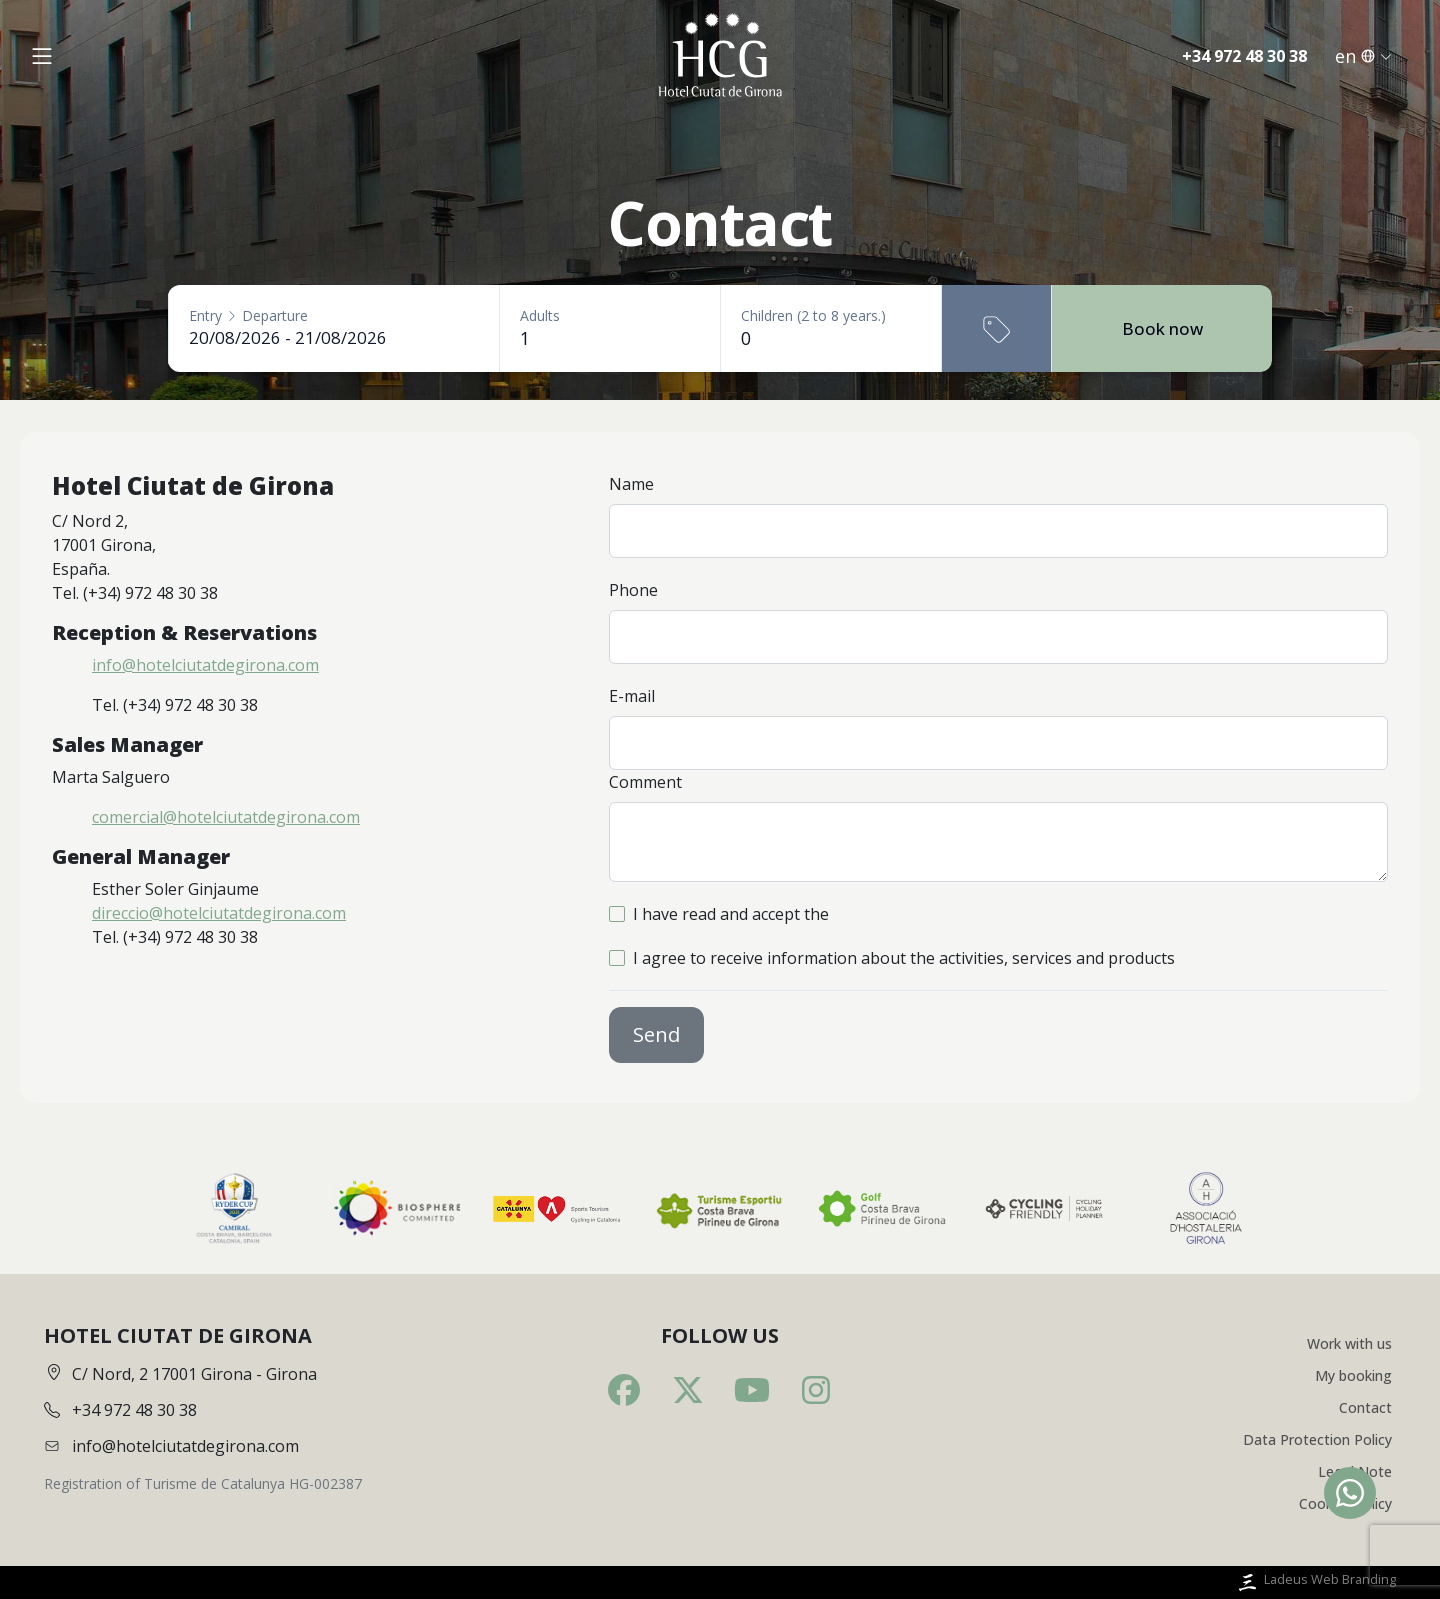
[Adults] (610, 338)
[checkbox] (617, 914)
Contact (1365, 1407)
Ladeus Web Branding (1315, 1582)
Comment (645, 782)
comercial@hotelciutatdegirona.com (226, 817)
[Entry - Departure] (334, 337)
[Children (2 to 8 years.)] (831, 338)
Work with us (1349, 1343)
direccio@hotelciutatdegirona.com (219, 913)
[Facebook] (624, 1390)
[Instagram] (816, 1390)
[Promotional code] (996, 328)
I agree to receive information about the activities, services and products (904, 958)
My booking (1353, 1375)
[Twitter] (688, 1390)
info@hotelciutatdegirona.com (205, 665)
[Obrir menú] (42, 57)
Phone (633, 590)
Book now (1162, 328)
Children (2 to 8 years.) (813, 316)
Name (631, 484)
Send (656, 1034)
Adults (540, 316)
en (1363, 57)
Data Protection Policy (1317, 1439)
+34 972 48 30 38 (1244, 57)
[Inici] (720, 57)
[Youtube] (752, 1390)
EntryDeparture (248, 316)
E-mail (632, 696)
